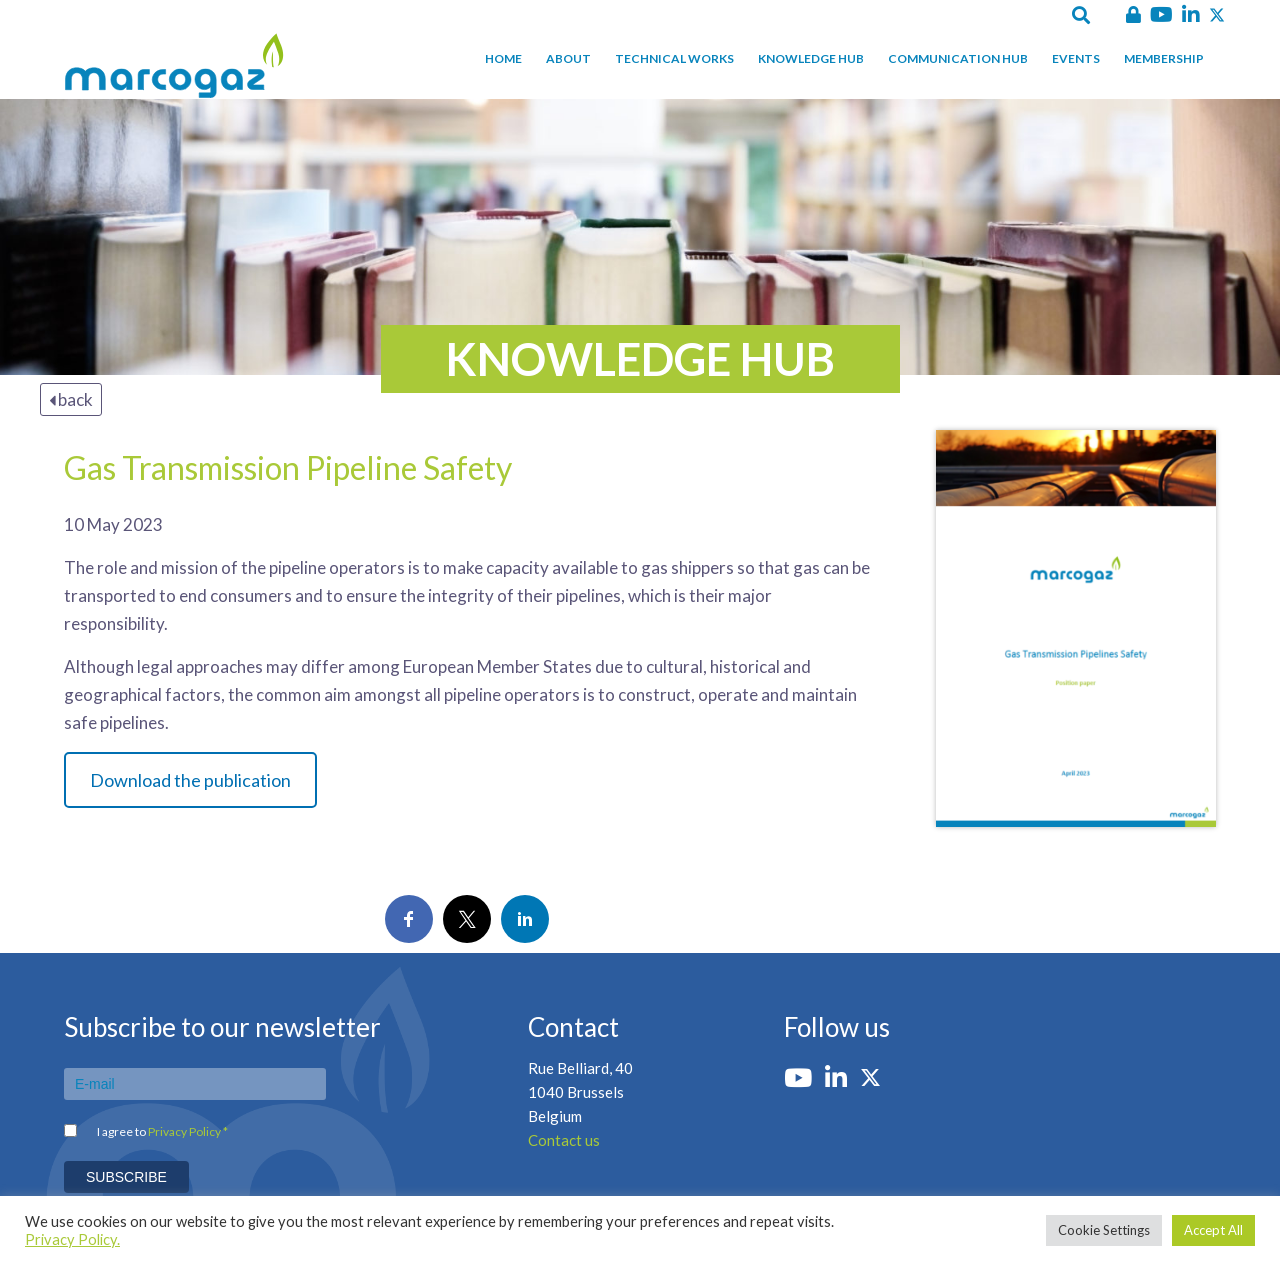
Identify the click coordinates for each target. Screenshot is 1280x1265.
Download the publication (190, 780)
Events (1076, 58)
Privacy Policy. (72, 1239)
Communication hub (958, 58)
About (568, 58)
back (71, 399)
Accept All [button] (1213, 1230)
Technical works (674, 58)
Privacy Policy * (188, 1131)
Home (503, 58)
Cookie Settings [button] (1104, 1230)
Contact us (564, 1140)
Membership (1164, 58)
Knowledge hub (811, 58)
